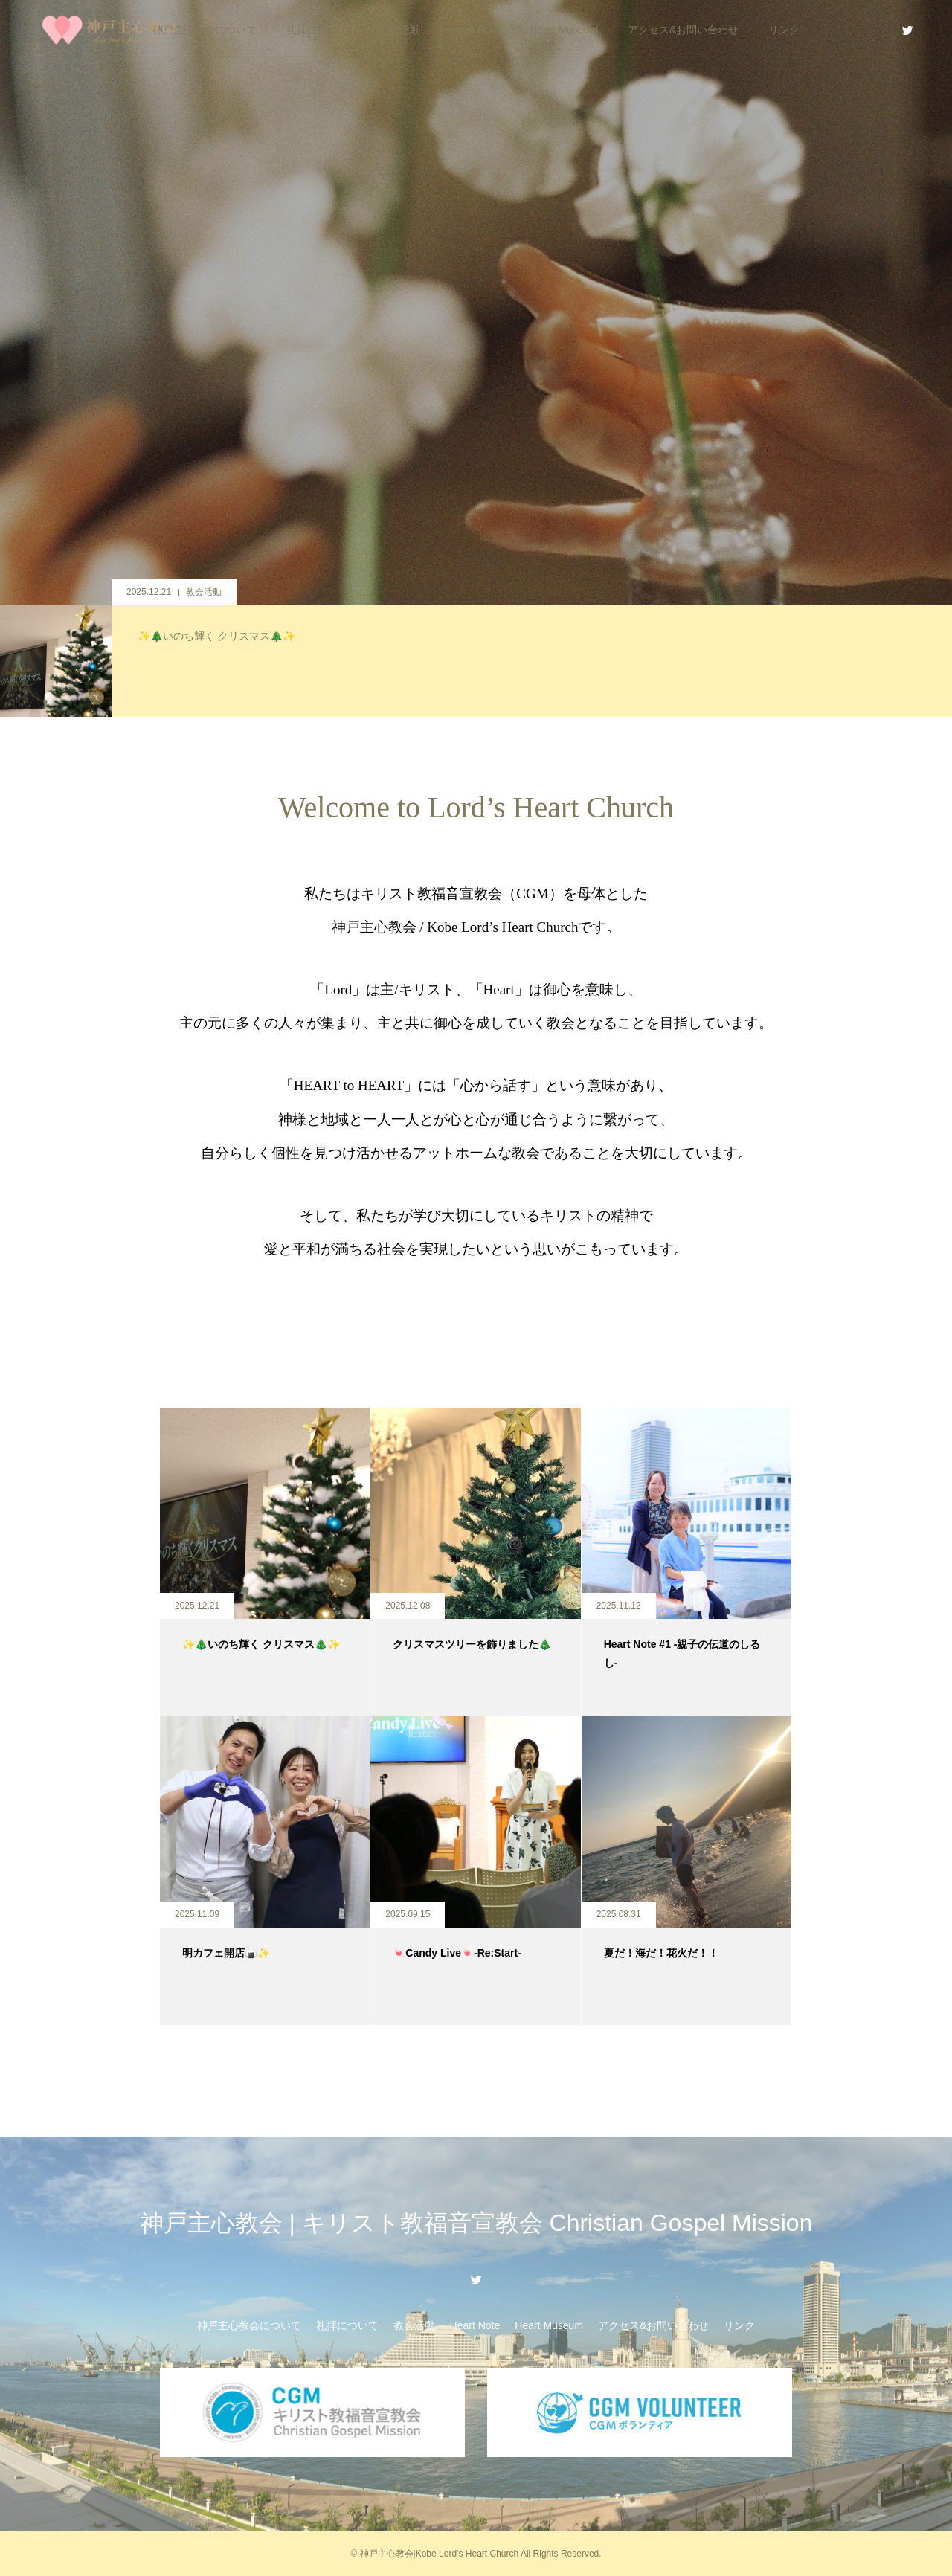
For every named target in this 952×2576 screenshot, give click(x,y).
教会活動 (399, 30)
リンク (784, 30)
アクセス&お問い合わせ (683, 30)
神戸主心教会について (204, 30)
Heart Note (475, 30)
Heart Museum (564, 30)
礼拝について (317, 30)
